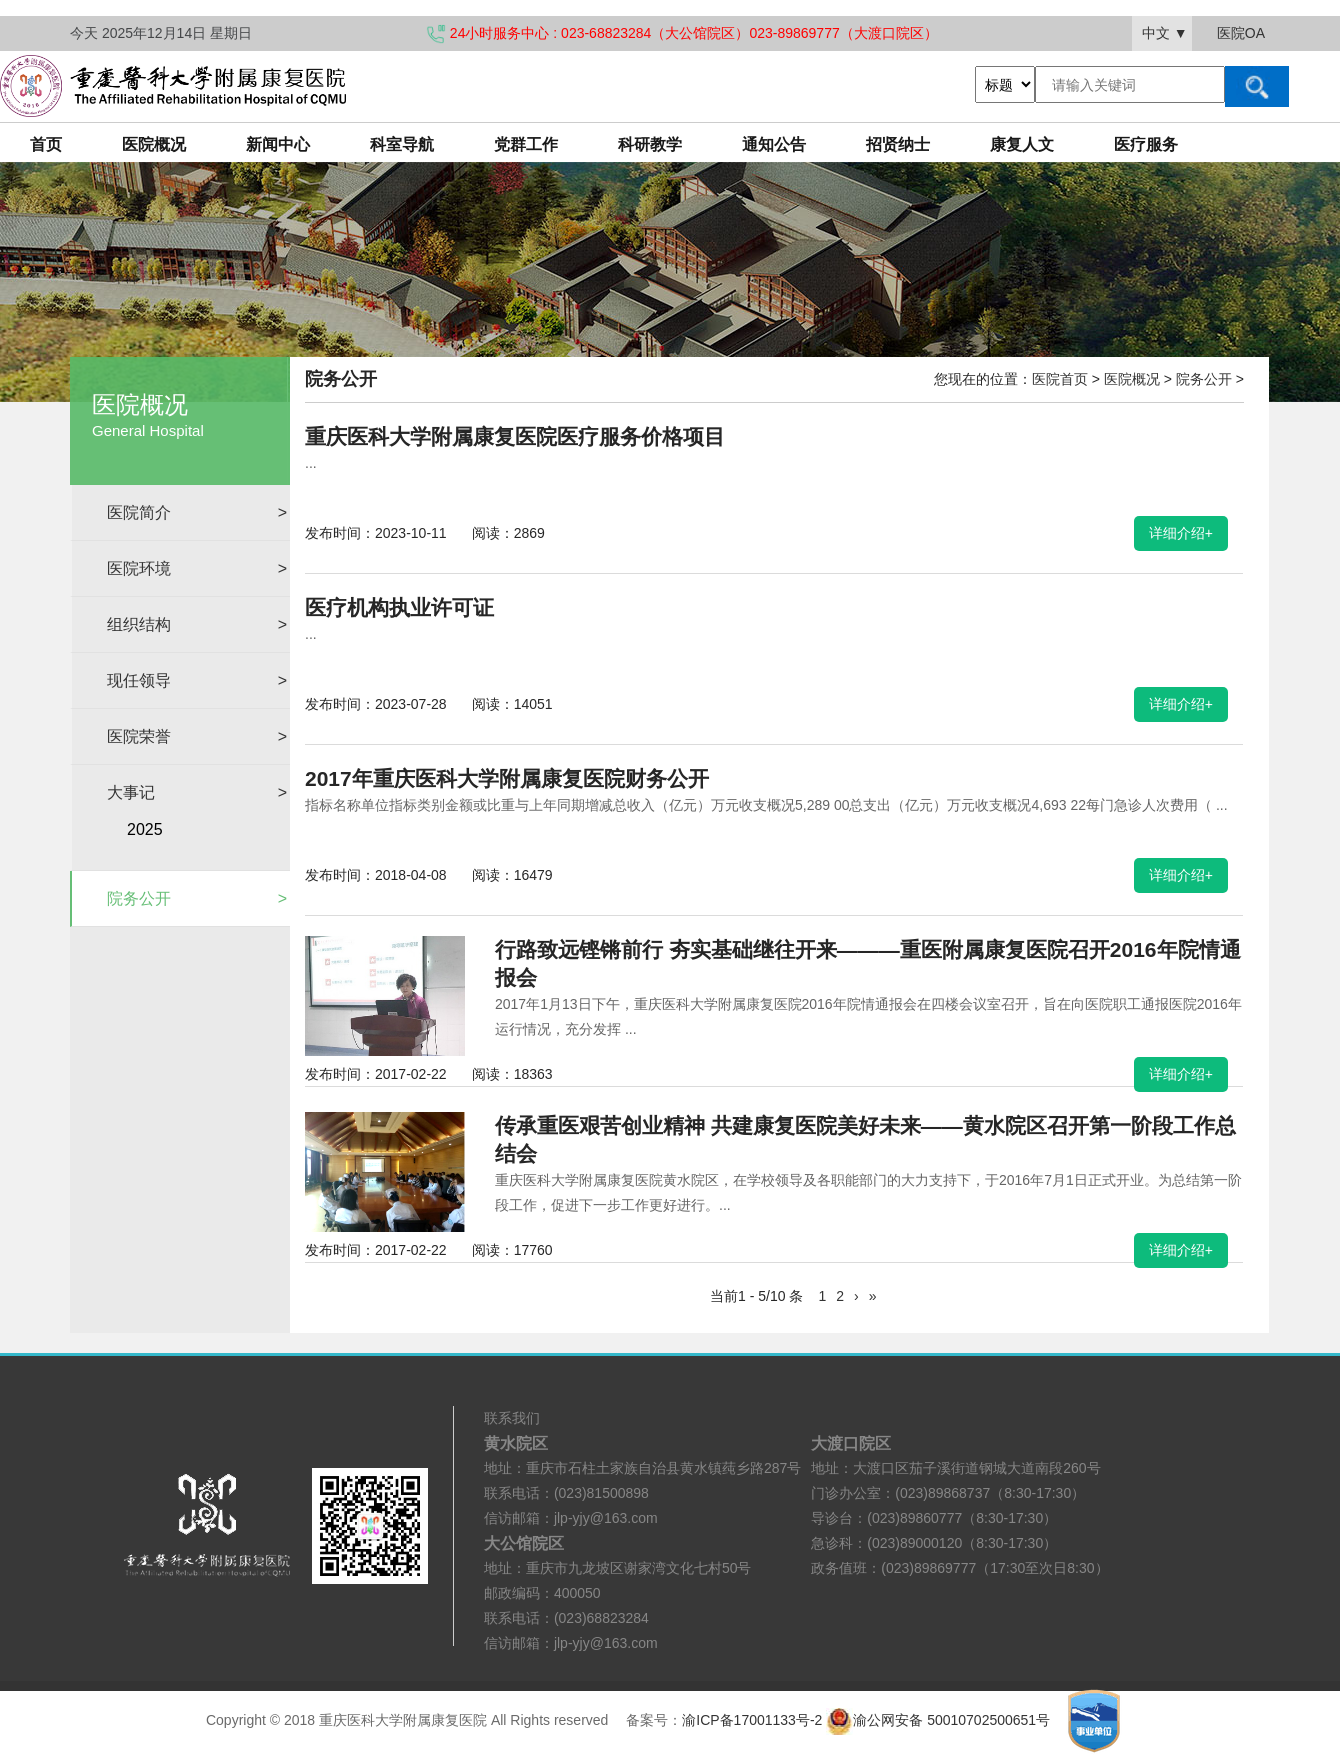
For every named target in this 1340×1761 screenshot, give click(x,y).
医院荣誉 (197, 736)
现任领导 (197, 680)
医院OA (1241, 33)
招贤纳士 (898, 144)
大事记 (197, 792)
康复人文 (1022, 144)
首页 (46, 144)
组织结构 (197, 624)
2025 (145, 829)
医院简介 (197, 512)
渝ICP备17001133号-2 (752, 1720)
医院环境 (197, 568)
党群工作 (526, 144)
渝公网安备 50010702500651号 (940, 1720)
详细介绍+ (1181, 533)
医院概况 (154, 144)
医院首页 (1060, 379)
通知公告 (774, 144)
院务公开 (197, 898)
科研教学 (650, 144)
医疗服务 (1146, 144)
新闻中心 (278, 144)
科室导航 (402, 144)
